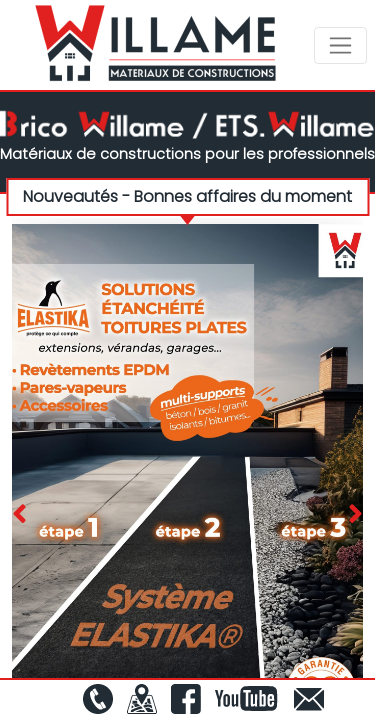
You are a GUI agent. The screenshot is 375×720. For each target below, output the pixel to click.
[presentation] (19, 515)
